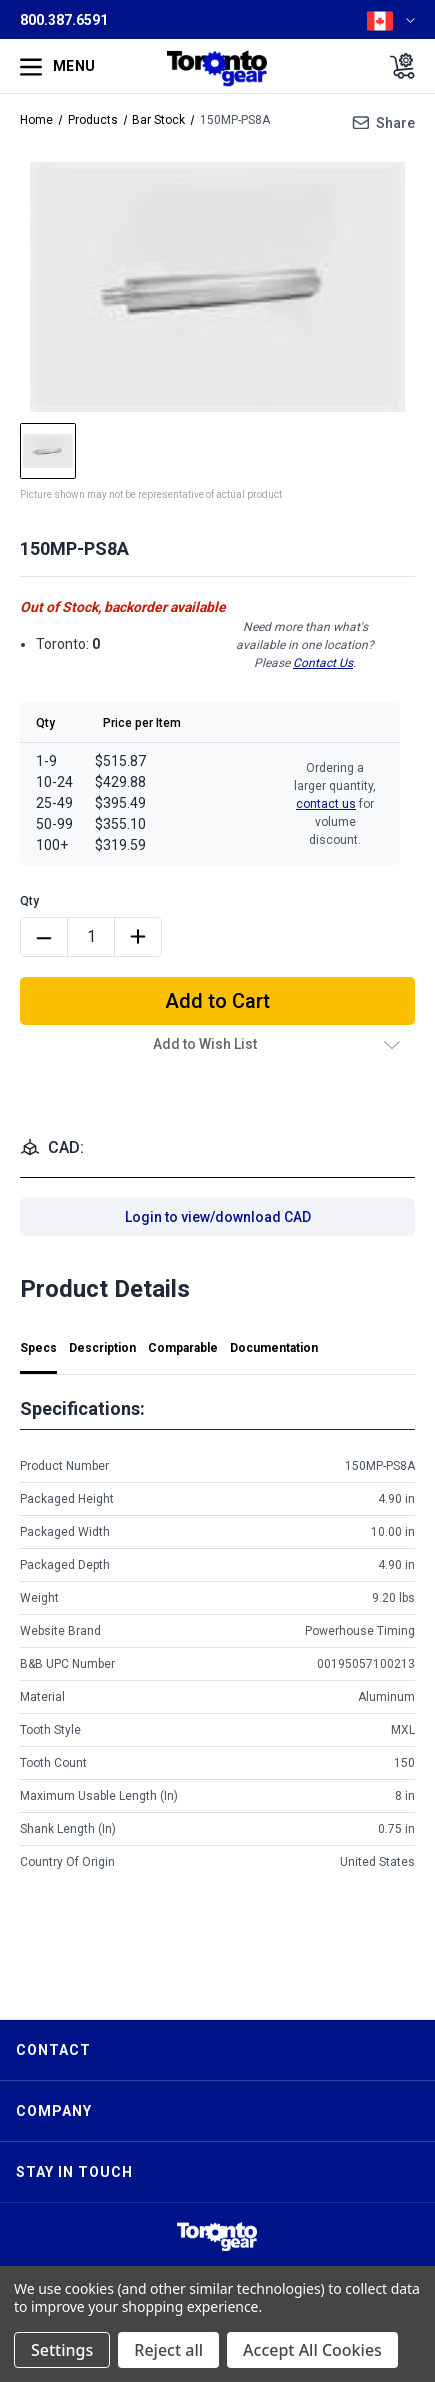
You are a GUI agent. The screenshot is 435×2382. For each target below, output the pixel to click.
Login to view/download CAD (218, 1217)
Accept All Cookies (312, 2350)
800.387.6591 (64, 20)
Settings (62, 2350)
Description (102, 1348)
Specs (38, 1348)
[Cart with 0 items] (396, 66)
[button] (217, 2236)
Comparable (183, 1348)
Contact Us (323, 663)
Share (395, 123)
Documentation (274, 1348)
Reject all (168, 2350)
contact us (326, 804)
